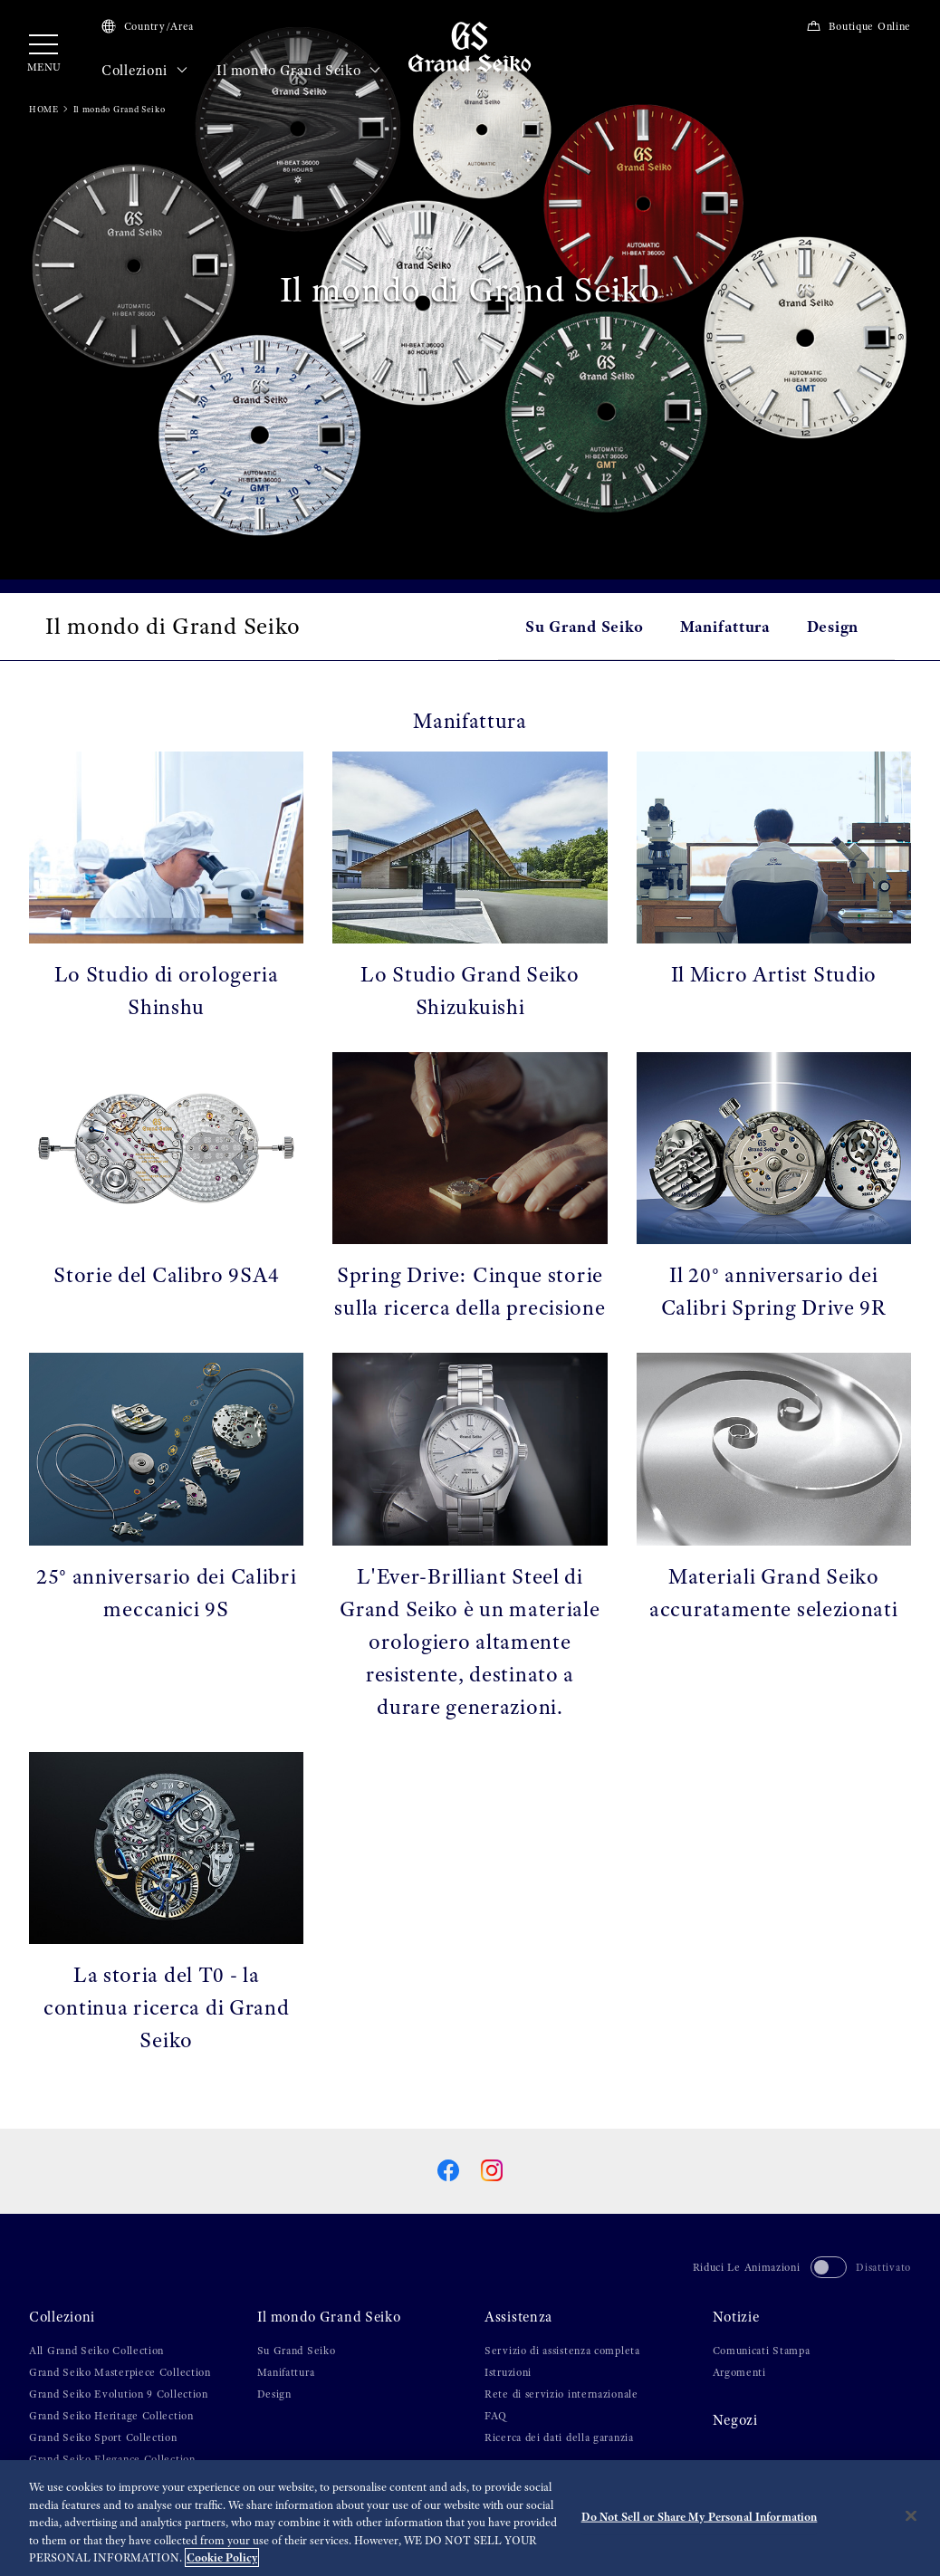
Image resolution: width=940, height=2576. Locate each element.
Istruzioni (508, 2372)
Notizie (736, 2317)
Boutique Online (858, 26)
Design (832, 626)
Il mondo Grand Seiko (298, 71)
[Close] (911, 2516)
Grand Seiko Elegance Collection (112, 2459)
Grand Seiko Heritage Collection (111, 2415)
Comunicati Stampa (762, 2350)
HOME (44, 109)
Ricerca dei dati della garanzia (559, 2437)
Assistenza (518, 2317)
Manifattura (725, 626)
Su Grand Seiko (584, 626)
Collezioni (144, 71)
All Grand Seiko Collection (96, 2350)
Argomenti (739, 2372)
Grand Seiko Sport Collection (103, 2437)
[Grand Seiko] (469, 46)
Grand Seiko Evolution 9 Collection (118, 2394)
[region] (470, 2518)
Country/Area (147, 26)
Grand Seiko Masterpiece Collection (120, 2372)
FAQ (495, 2415)
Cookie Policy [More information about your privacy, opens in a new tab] (222, 2557)
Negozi (735, 2420)
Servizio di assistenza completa (562, 2350)
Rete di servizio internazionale (561, 2394)
